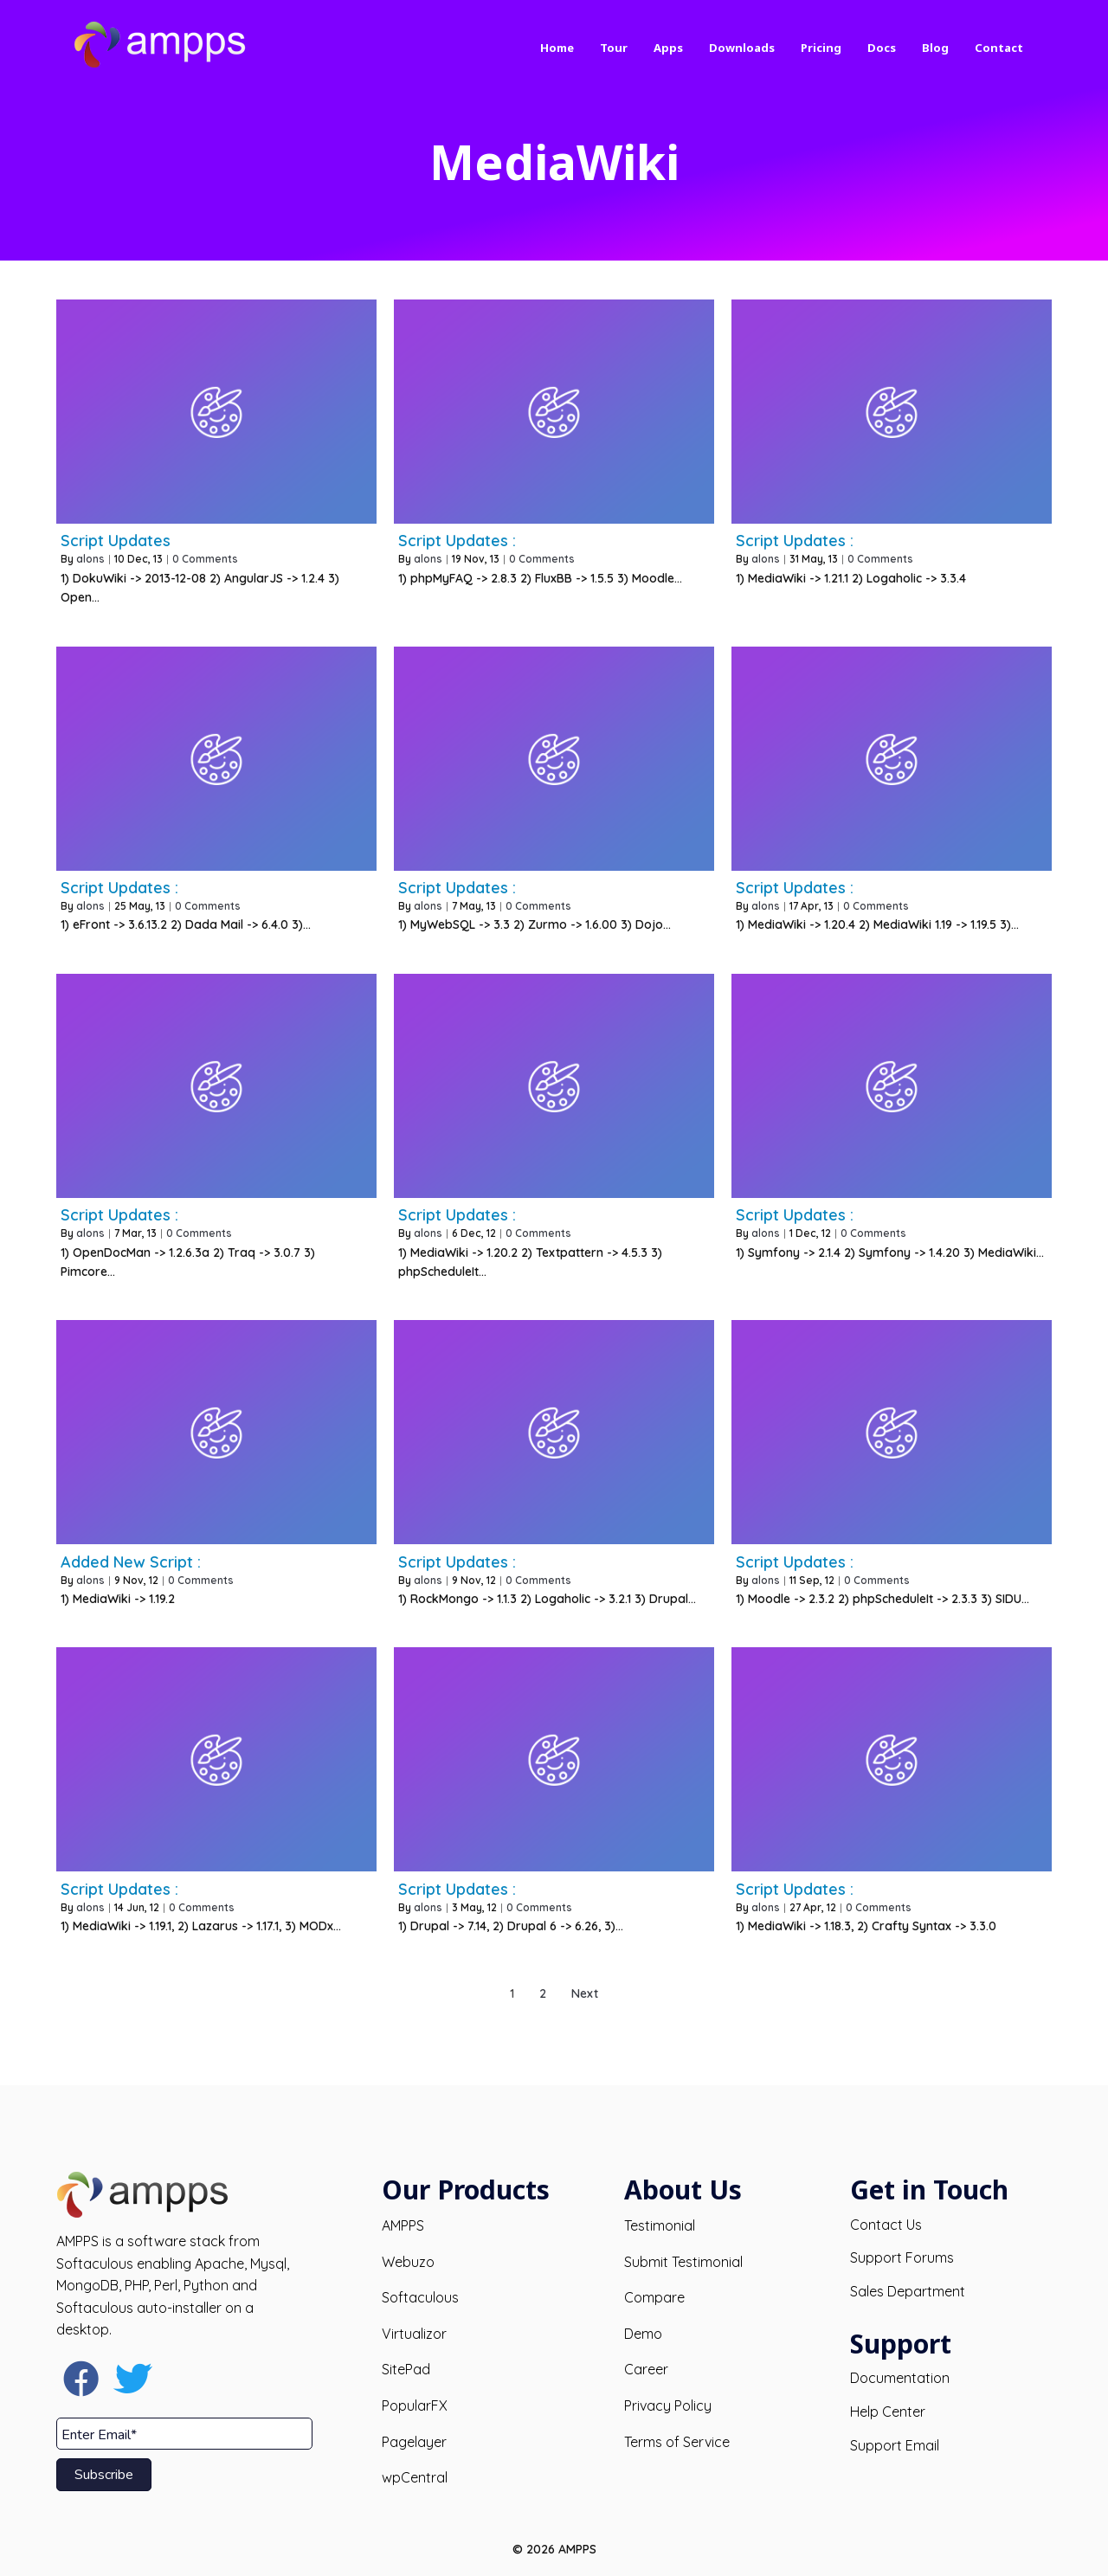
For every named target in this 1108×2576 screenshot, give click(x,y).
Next (584, 1993)
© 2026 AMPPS (554, 2549)
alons (90, 558)
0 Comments (205, 558)
